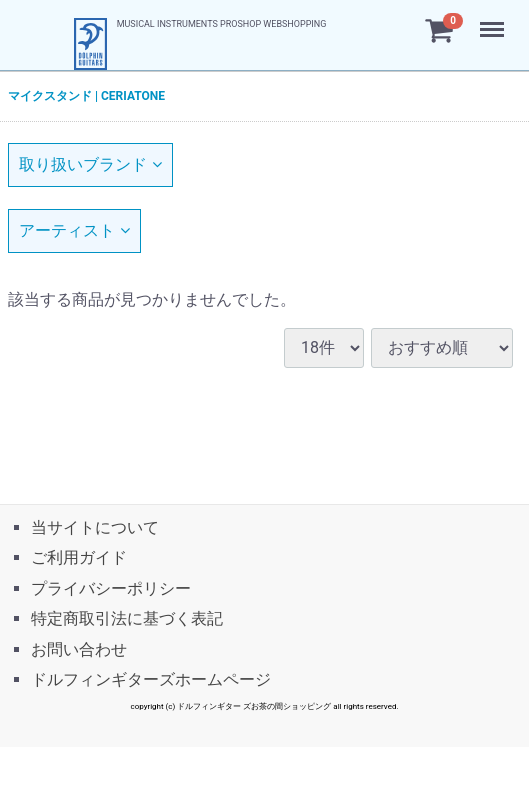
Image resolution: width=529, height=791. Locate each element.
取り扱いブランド (90, 164)
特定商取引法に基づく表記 (127, 618)
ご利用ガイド (79, 557)
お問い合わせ (79, 648)
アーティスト (74, 230)
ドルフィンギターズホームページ (151, 679)
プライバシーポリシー (111, 587)
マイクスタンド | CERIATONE (86, 96)
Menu (494, 20)
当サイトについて (95, 527)
